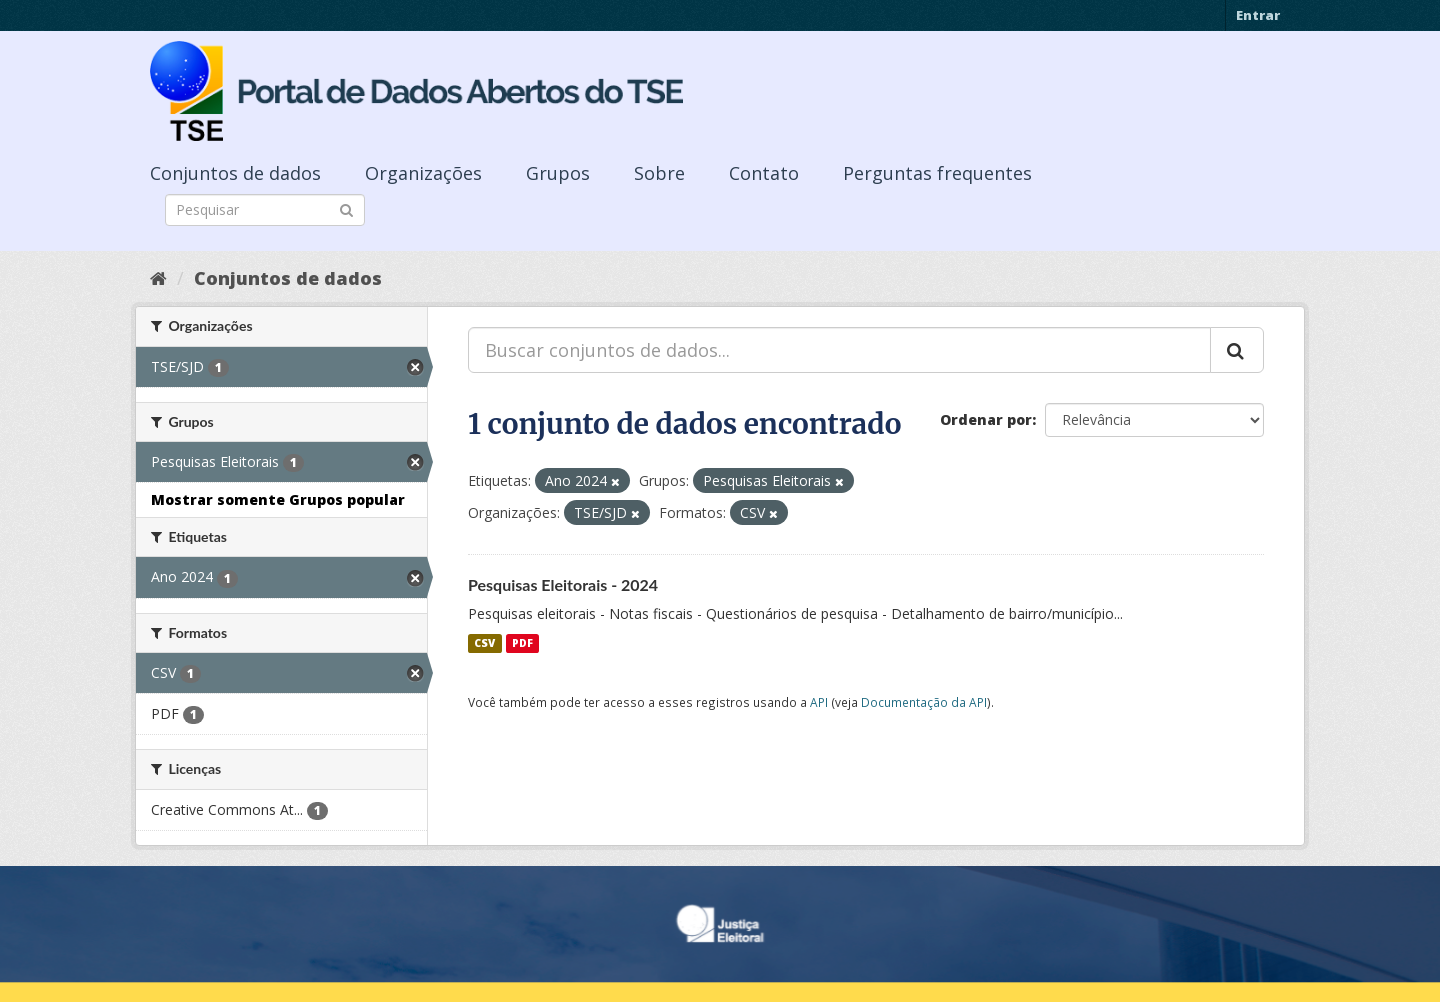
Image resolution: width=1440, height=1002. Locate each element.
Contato (764, 173)
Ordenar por (986, 419)
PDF (522, 643)
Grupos (558, 173)
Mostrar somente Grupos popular (278, 499)
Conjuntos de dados (235, 173)
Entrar (1258, 15)
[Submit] (346, 208)
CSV (484, 643)
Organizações (423, 173)
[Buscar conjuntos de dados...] (839, 350)
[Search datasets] (265, 210)
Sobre (659, 173)
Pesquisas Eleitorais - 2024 (563, 584)
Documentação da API (924, 702)
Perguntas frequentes (937, 173)
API (819, 702)
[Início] (158, 278)
